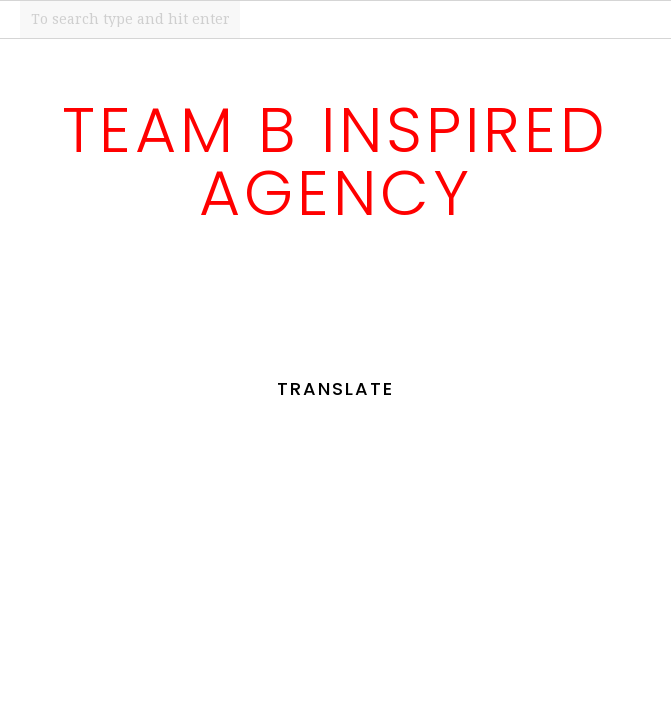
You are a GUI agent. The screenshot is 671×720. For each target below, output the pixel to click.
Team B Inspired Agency (335, 161)
